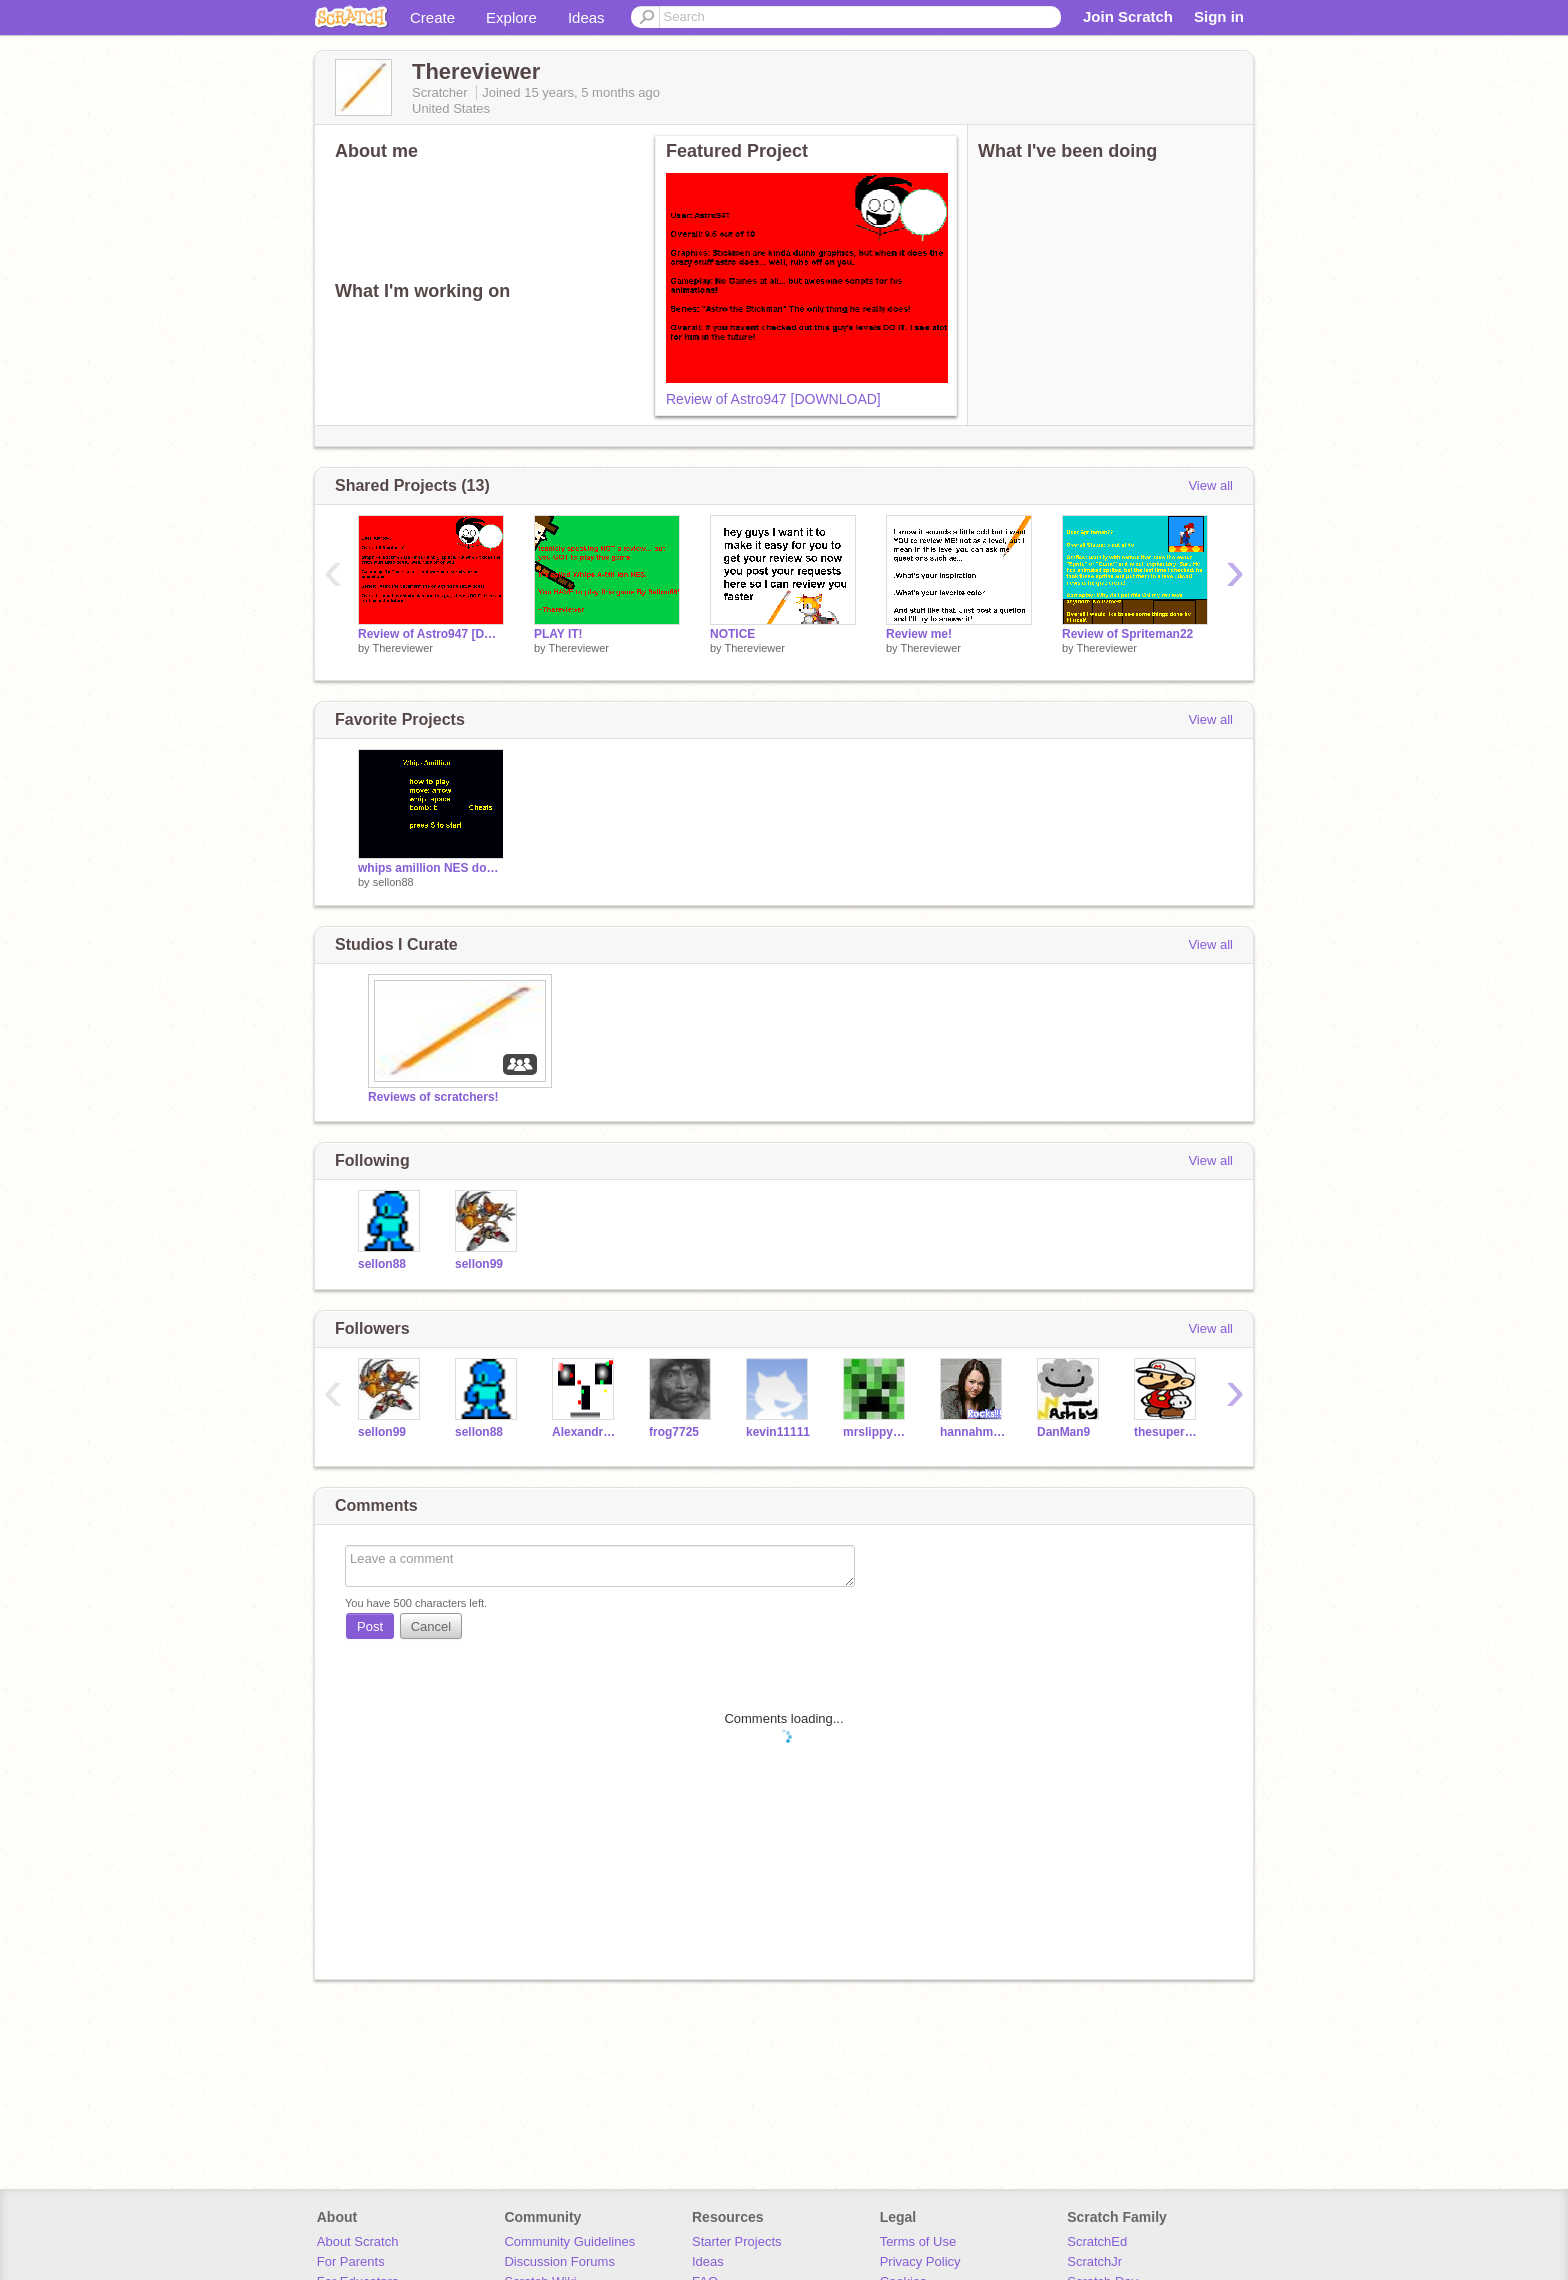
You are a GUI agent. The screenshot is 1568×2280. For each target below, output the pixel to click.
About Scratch (358, 2241)
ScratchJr (1094, 2261)
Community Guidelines (569, 2241)
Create (432, 17)
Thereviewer (402, 648)
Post (370, 1626)
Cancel (431, 1626)
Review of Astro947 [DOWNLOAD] (773, 399)
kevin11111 (778, 1432)
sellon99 (479, 1264)
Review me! (919, 634)
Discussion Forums (559, 2261)
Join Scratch (1128, 16)
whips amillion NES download (431, 868)
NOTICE (732, 634)
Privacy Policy (920, 2261)
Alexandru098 (585, 1432)
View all (1210, 485)
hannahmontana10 (973, 1432)
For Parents (351, 2261)
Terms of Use (918, 2241)
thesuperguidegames (1167, 1432)
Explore (511, 17)
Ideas (586, 17)
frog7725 (674, 1432)
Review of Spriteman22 (1127, 634)
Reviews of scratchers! (433, 1097)
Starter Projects (737, 2241)
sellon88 (393, 882)
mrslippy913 (876, 1432)
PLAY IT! (558, 634)
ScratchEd (1097, 2241)
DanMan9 (1063, 1432)
